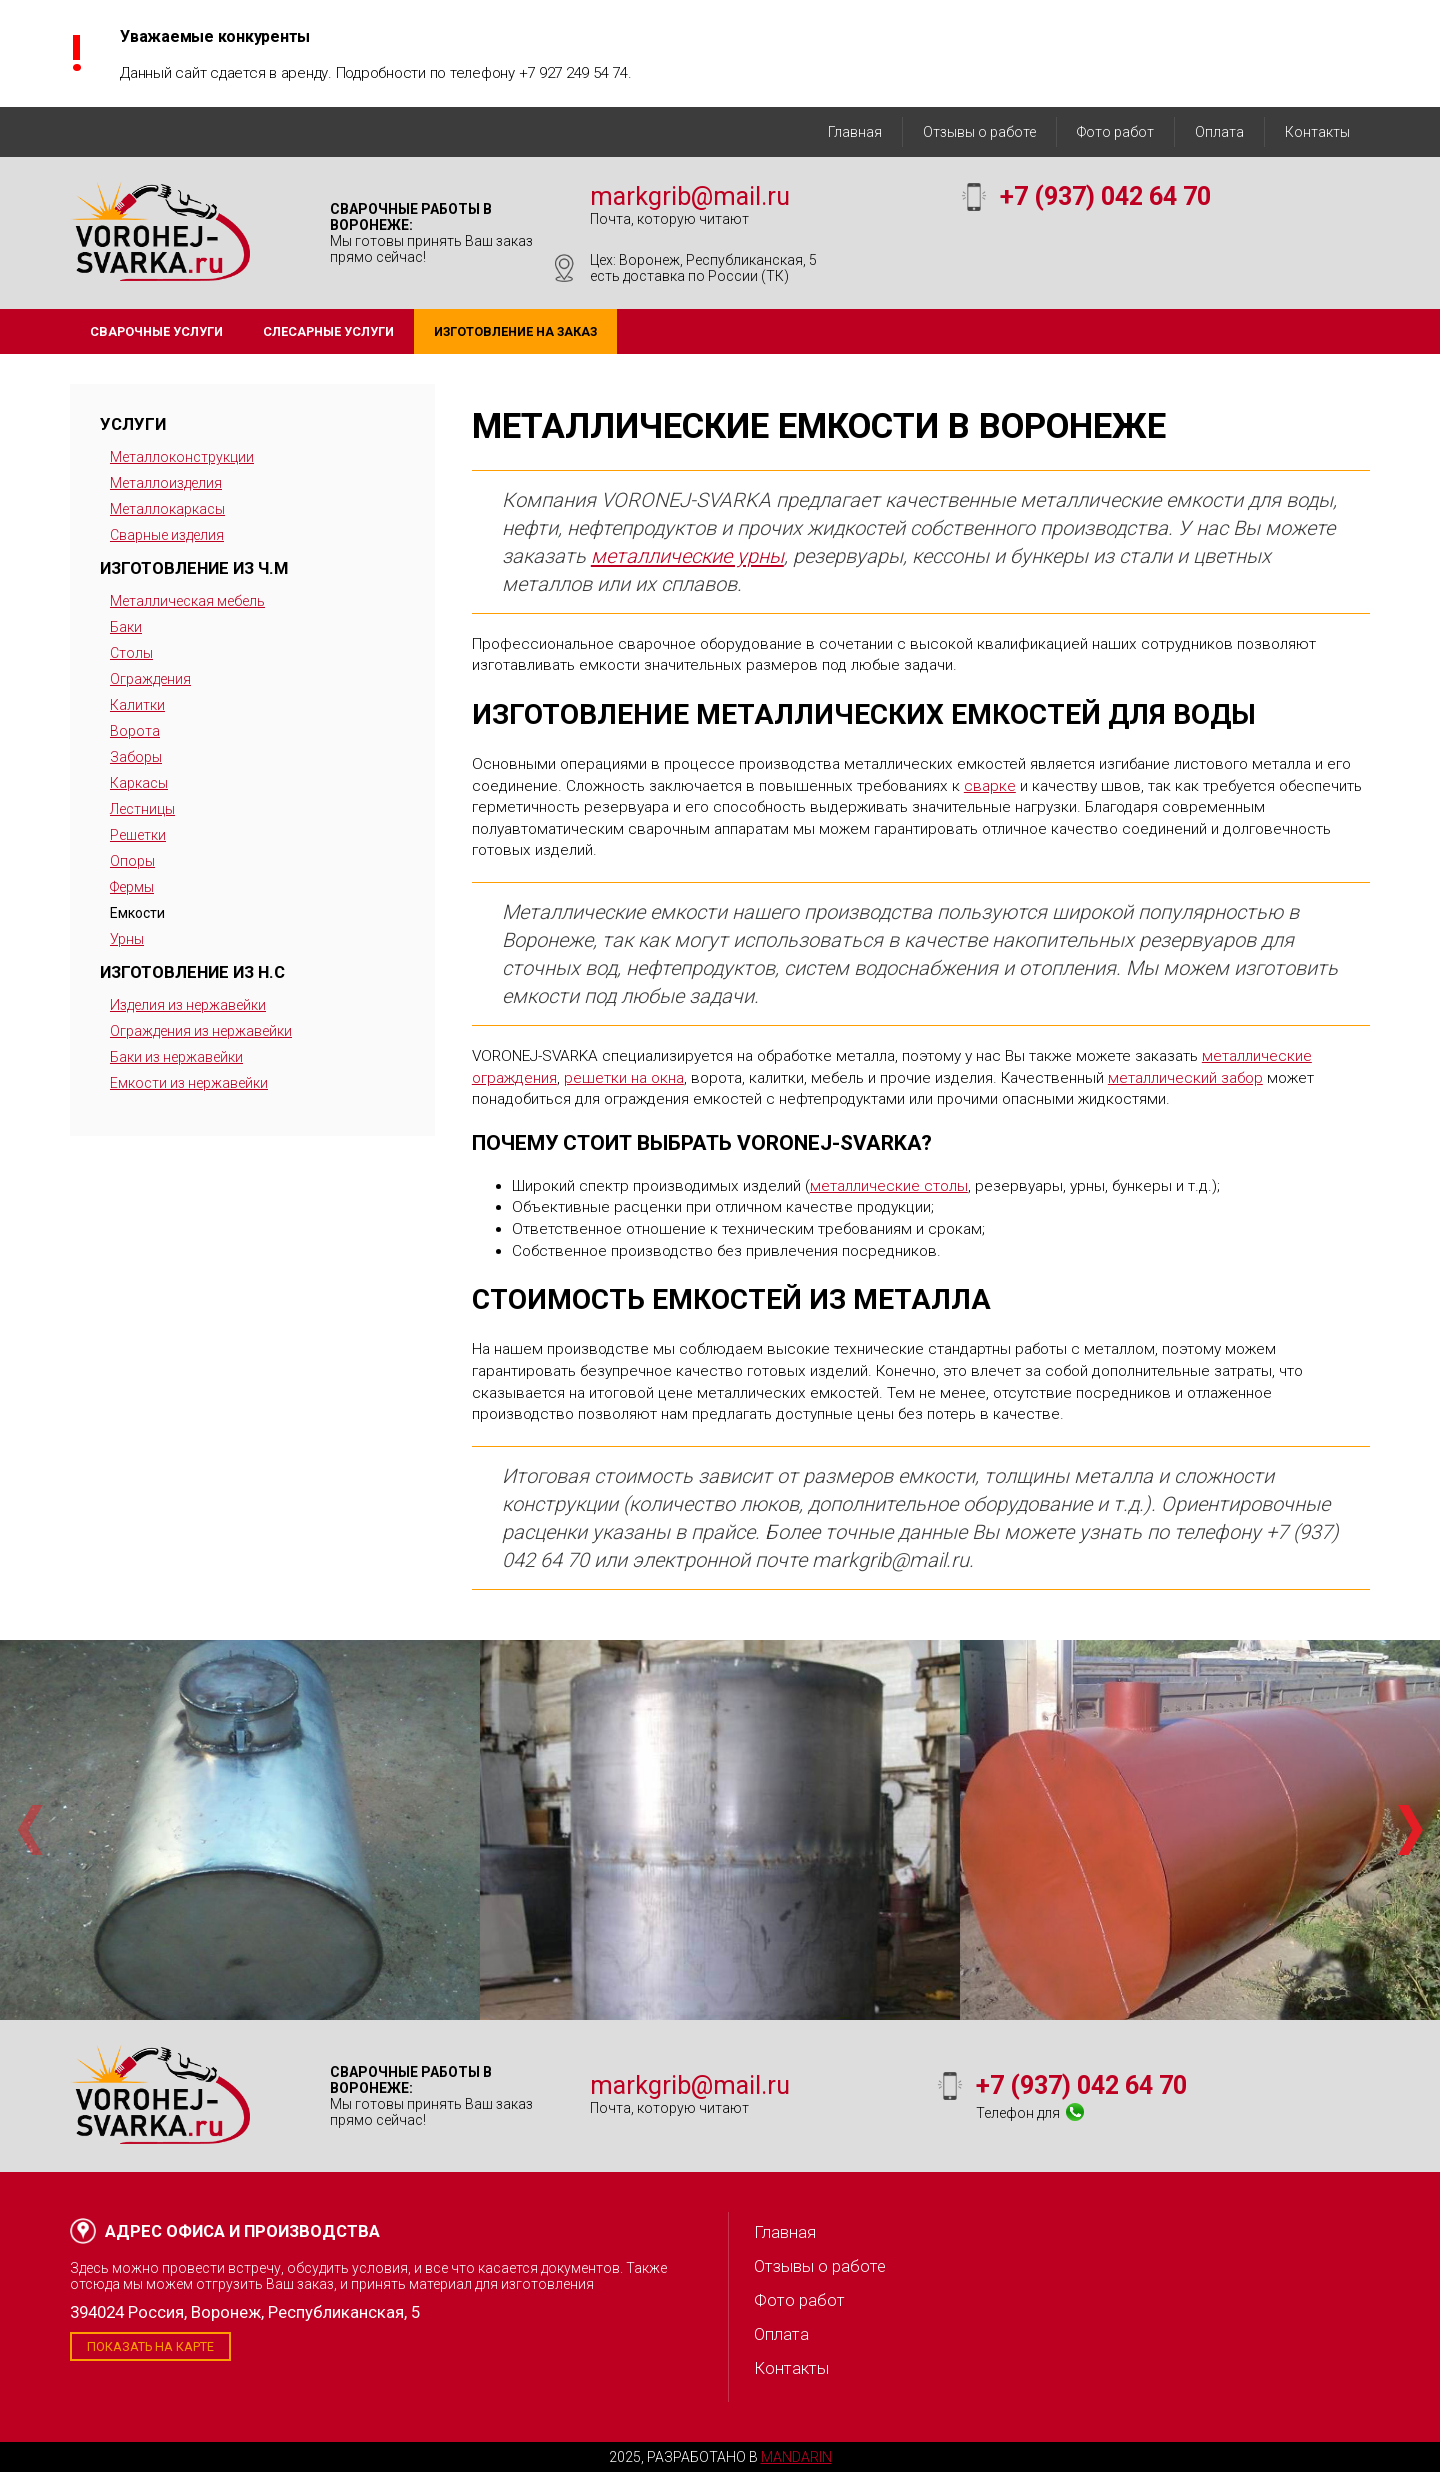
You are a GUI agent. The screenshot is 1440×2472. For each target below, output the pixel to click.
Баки (126, 627)
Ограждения (150, 679)
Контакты (1317, 132)
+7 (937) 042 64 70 (1105, 196)
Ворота (135, 731)
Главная (855, 132)
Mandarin (796, 2457)
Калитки (137, 705)
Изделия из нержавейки (188, 1005)
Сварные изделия (167, 535)
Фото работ (1115, 132)
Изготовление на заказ (515, 331)
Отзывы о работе (979, 132)
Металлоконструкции (182, 457)
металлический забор (1185, 1078)
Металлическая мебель (187, 601)
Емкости (137, 913)
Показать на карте (150, 2346)
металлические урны (687, 556)
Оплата (1219, 132)
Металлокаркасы (167, 509)
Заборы (136, 757)
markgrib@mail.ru (690, 196)
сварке (990, 786)
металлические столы (889, 1186)
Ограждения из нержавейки (201, 1031)
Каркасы (139, 783)
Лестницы (142, 809)
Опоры (132, 861)
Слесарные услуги (328, 331)
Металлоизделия (166, 483)
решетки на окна (624, 1078)
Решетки (138, 835)
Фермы (132, 887)
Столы (131, 653)
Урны (127, 939)
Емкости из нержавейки (189, 1083)
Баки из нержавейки (176, 1057)
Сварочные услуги (156, 331)
